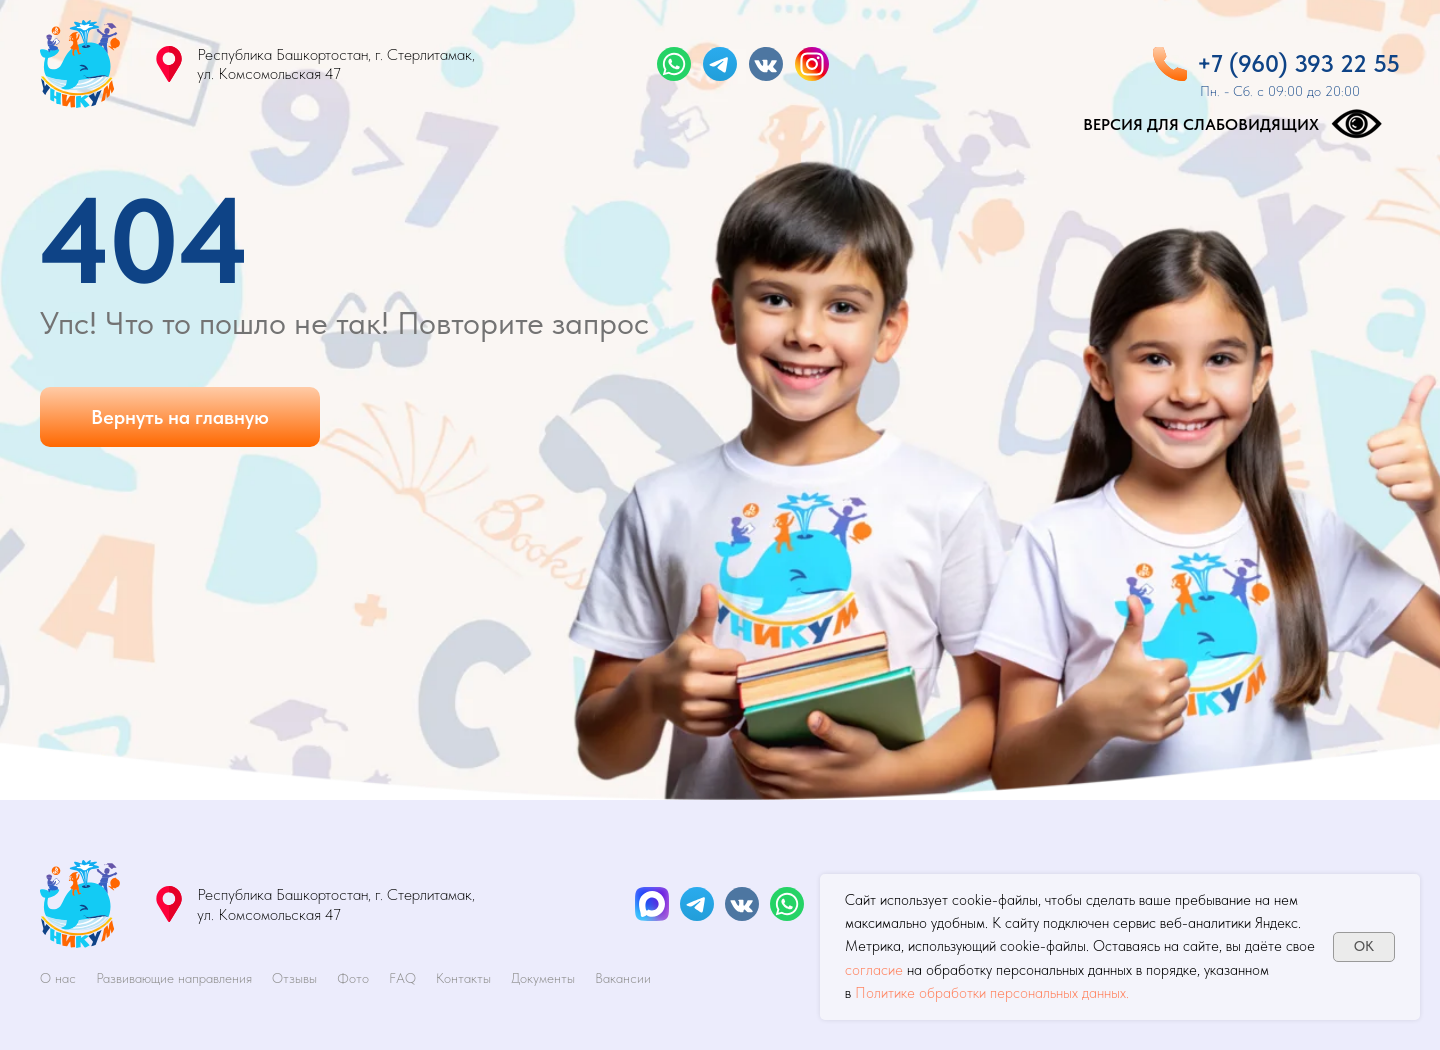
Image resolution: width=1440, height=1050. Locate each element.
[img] (80, 64)
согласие (874, 970)
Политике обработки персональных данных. (992, 993)
